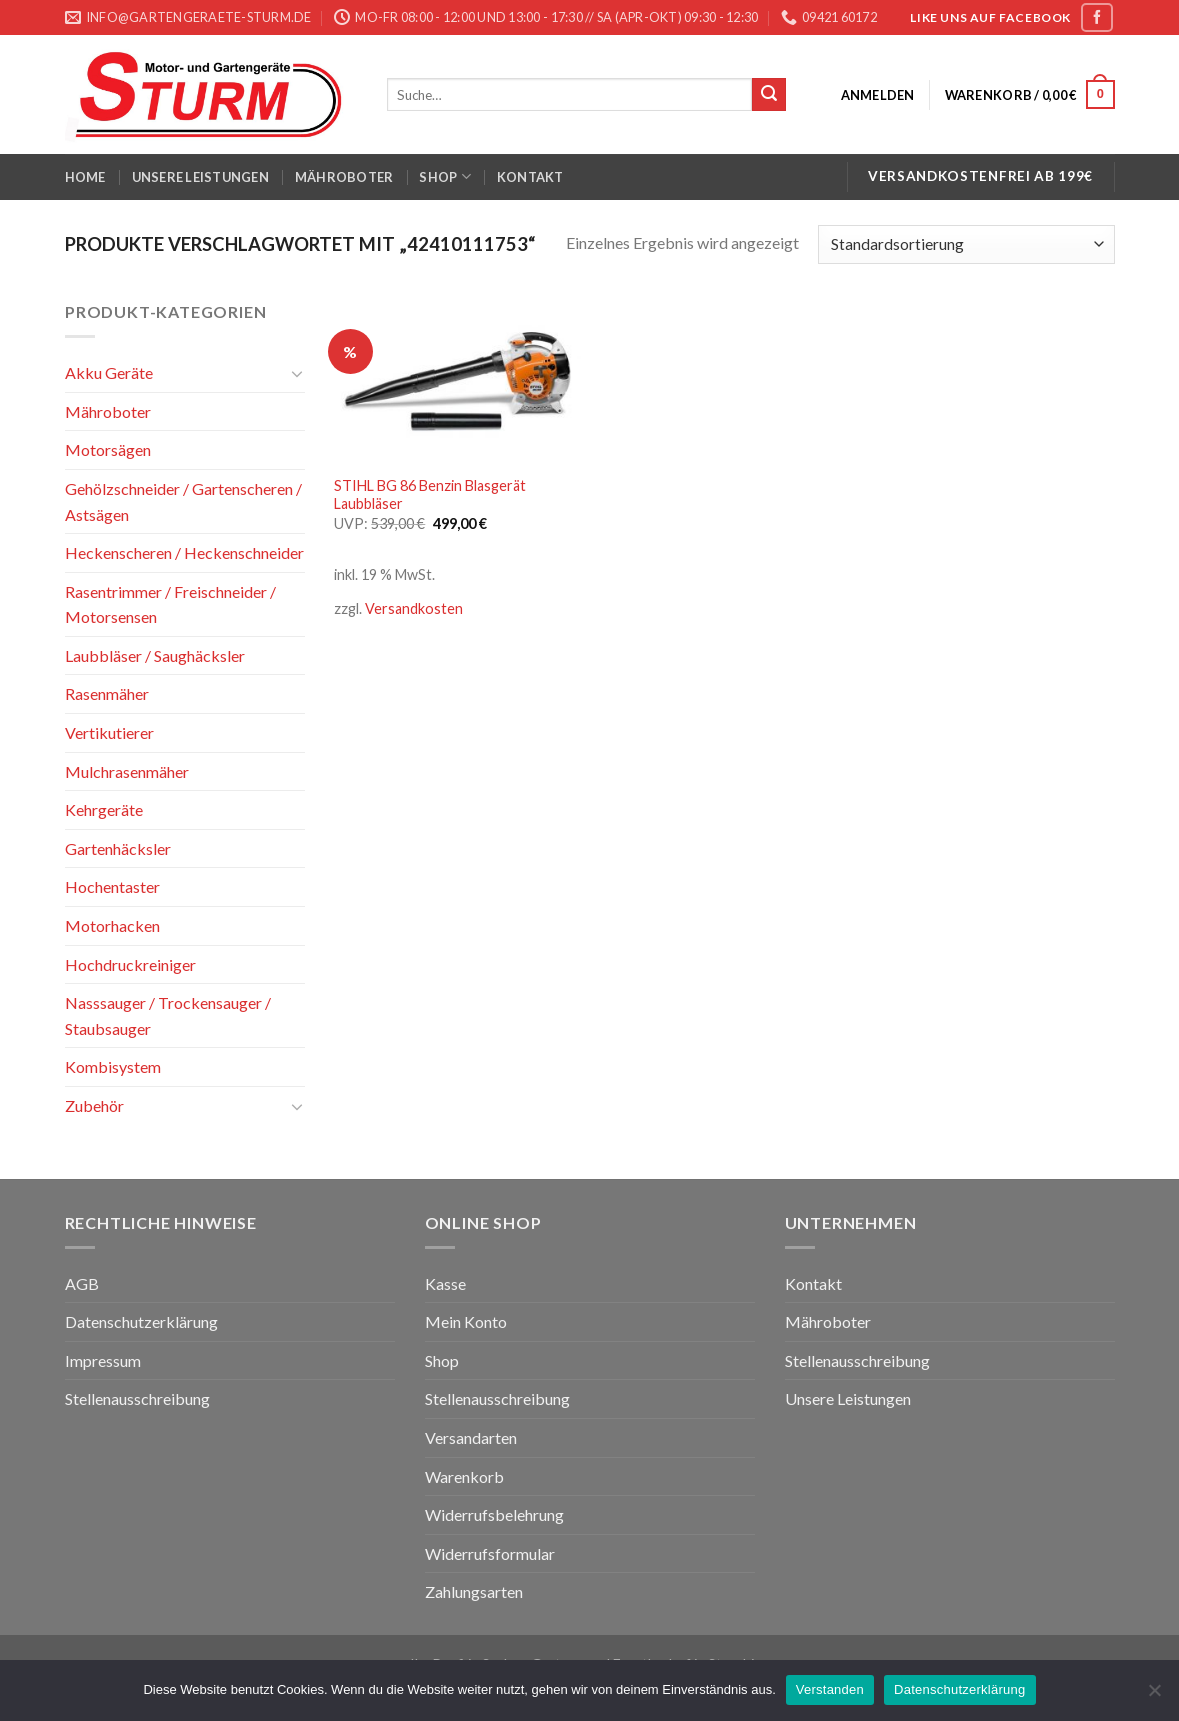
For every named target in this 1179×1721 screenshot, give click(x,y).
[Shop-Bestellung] (966, 244)
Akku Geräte (109, 372)
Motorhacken (112, 925)
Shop (444, 176)
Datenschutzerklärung (141, 1321)
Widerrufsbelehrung (494, 1514)
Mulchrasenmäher (127, 771)
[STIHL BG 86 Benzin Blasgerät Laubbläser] (457, 381)
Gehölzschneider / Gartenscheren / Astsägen (183, 501)
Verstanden (830, 1689)
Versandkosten (414, 608)
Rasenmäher (107, 693)
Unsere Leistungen (200, 177)
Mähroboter (344, 177)
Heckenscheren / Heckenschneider (184, 552)
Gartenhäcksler (118, 848)
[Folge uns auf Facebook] (1097, 17)
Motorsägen (108, 449)
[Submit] (769, 95)
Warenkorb (464, 1476)
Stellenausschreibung (137, 1398)
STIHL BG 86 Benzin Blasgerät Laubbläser (430, 495)
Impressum (103, 1360)
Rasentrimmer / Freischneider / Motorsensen (170, 604)
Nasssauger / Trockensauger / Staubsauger (168, 1015)
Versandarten (471, 1437)
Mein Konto (466, 1321)
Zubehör (94, 1105)
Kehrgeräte (104, 809)
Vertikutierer (109, 732)
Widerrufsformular (490, 1553)
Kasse (445, 1283)
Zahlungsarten (474, 1591)
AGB (82, 1283)
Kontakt (530, 177)
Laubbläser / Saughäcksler (155, 655)
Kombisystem (113, 1066)
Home (85, 177)
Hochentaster (112, 886)
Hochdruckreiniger (130, 964)
